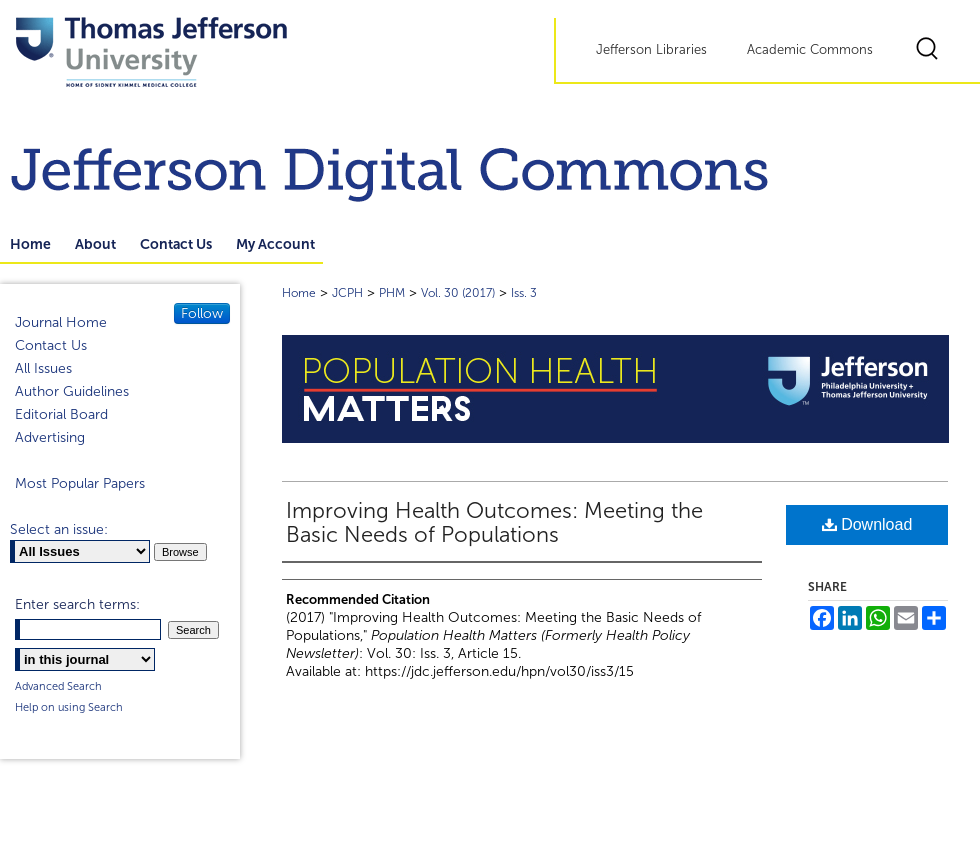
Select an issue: (59, 529)
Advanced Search (58, 686)
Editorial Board (61, 414)
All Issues (43, 368)
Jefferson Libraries (651, 50)
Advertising (50, 437)
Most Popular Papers (80, 483)
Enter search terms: (77, 604)
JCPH (347, 293)
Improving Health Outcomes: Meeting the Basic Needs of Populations (494, 523)
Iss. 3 (524, 293)
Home (299, 293)
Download (867, 524)
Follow (202, 313)
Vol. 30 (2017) (458, 293)
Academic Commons (810, 50)
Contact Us (51, 345)
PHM (392, 293)
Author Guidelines (72, 391)
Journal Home (61, 322)
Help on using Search (69, 707)
